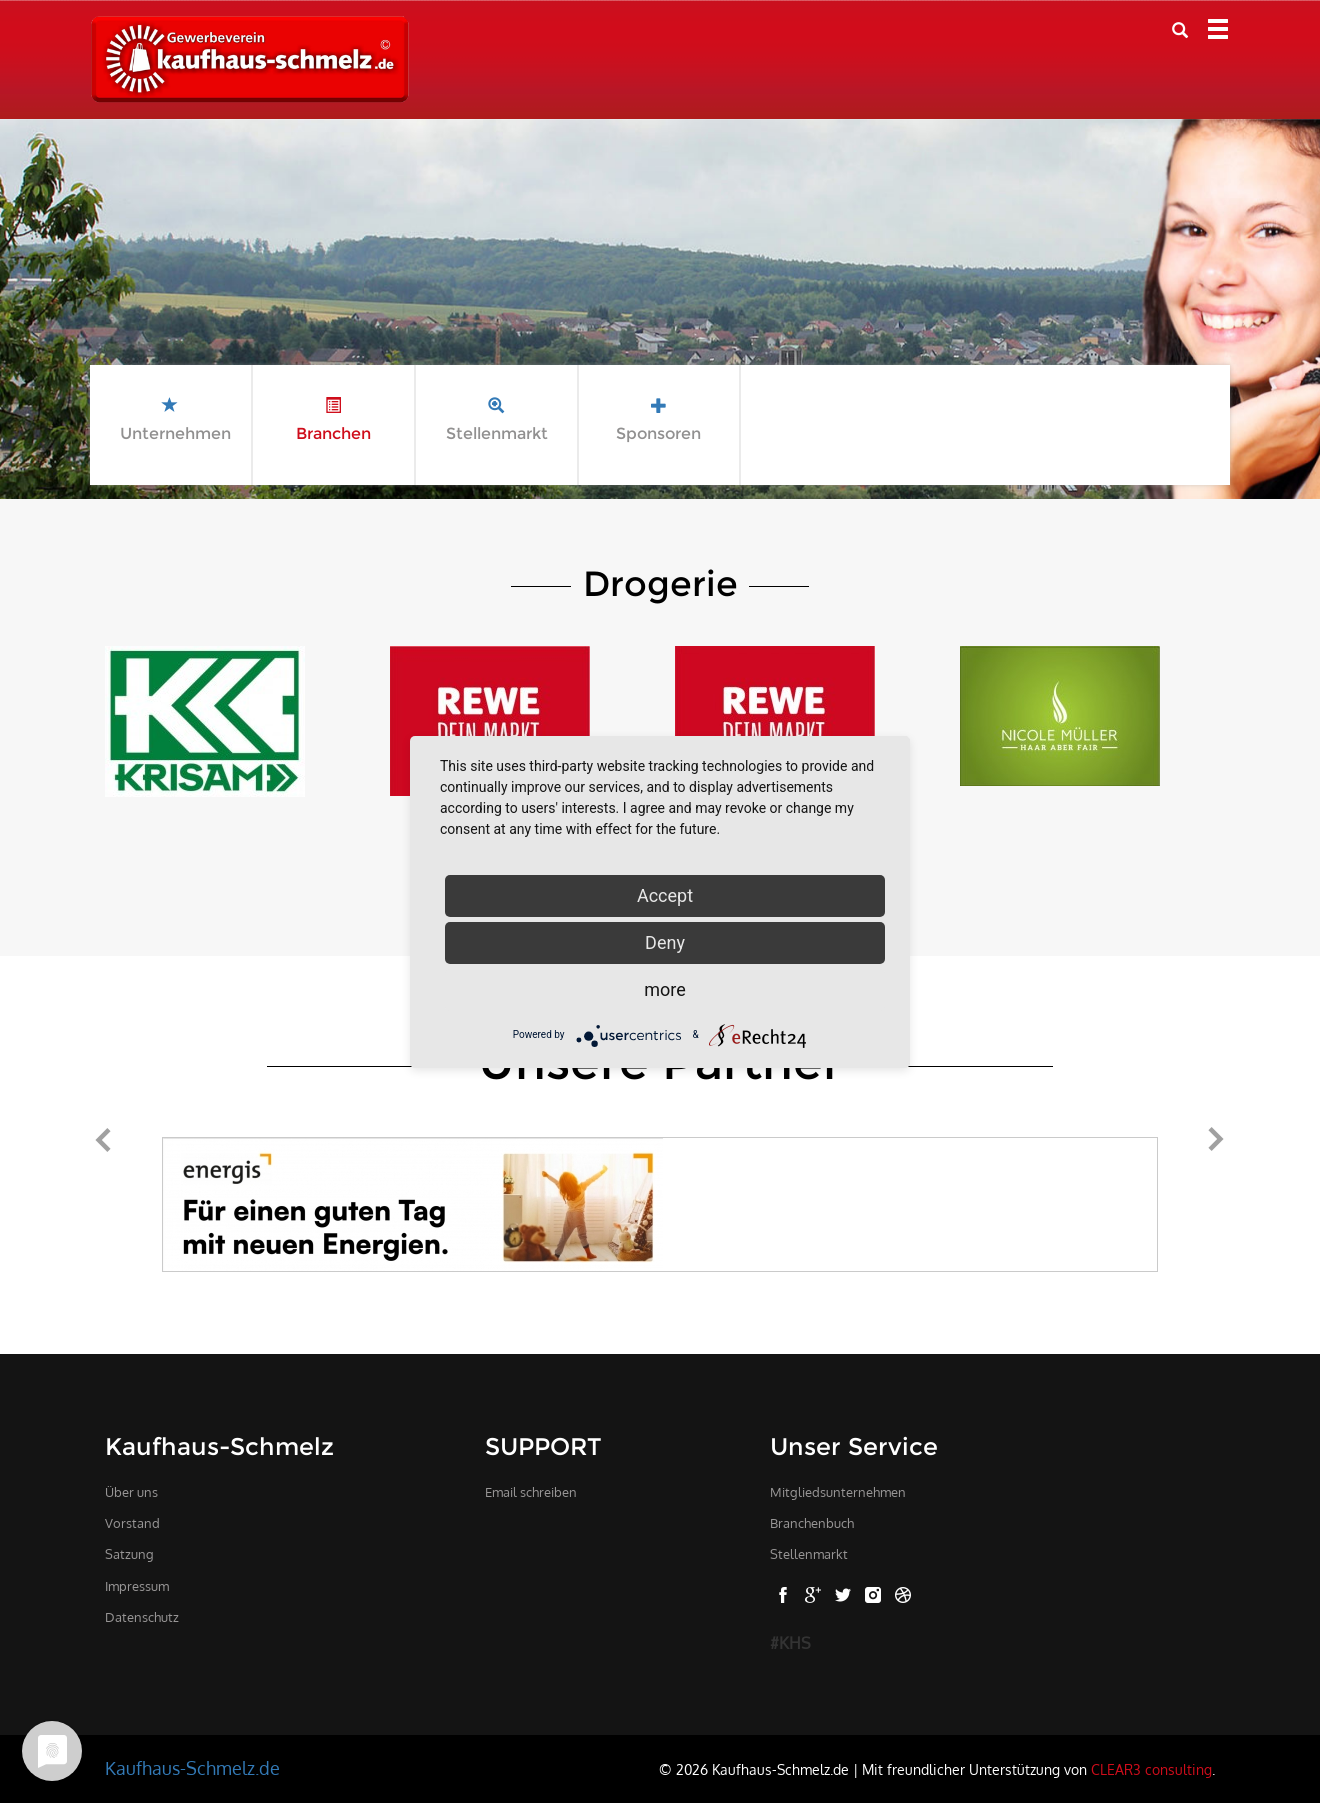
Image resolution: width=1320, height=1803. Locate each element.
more (665, 989)
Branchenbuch (812, 1523)
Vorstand (132, 1523)
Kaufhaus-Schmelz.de (192, 1768)
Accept (665, 895)
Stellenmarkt (809, 1554)
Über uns (131, 1492)
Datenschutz (142, 1617)
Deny (665, 942)
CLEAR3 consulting (1151, 1769)
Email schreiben (531, 1492)
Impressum (137, 1586)
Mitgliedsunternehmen (838, 1492)
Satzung (129, 1554)
